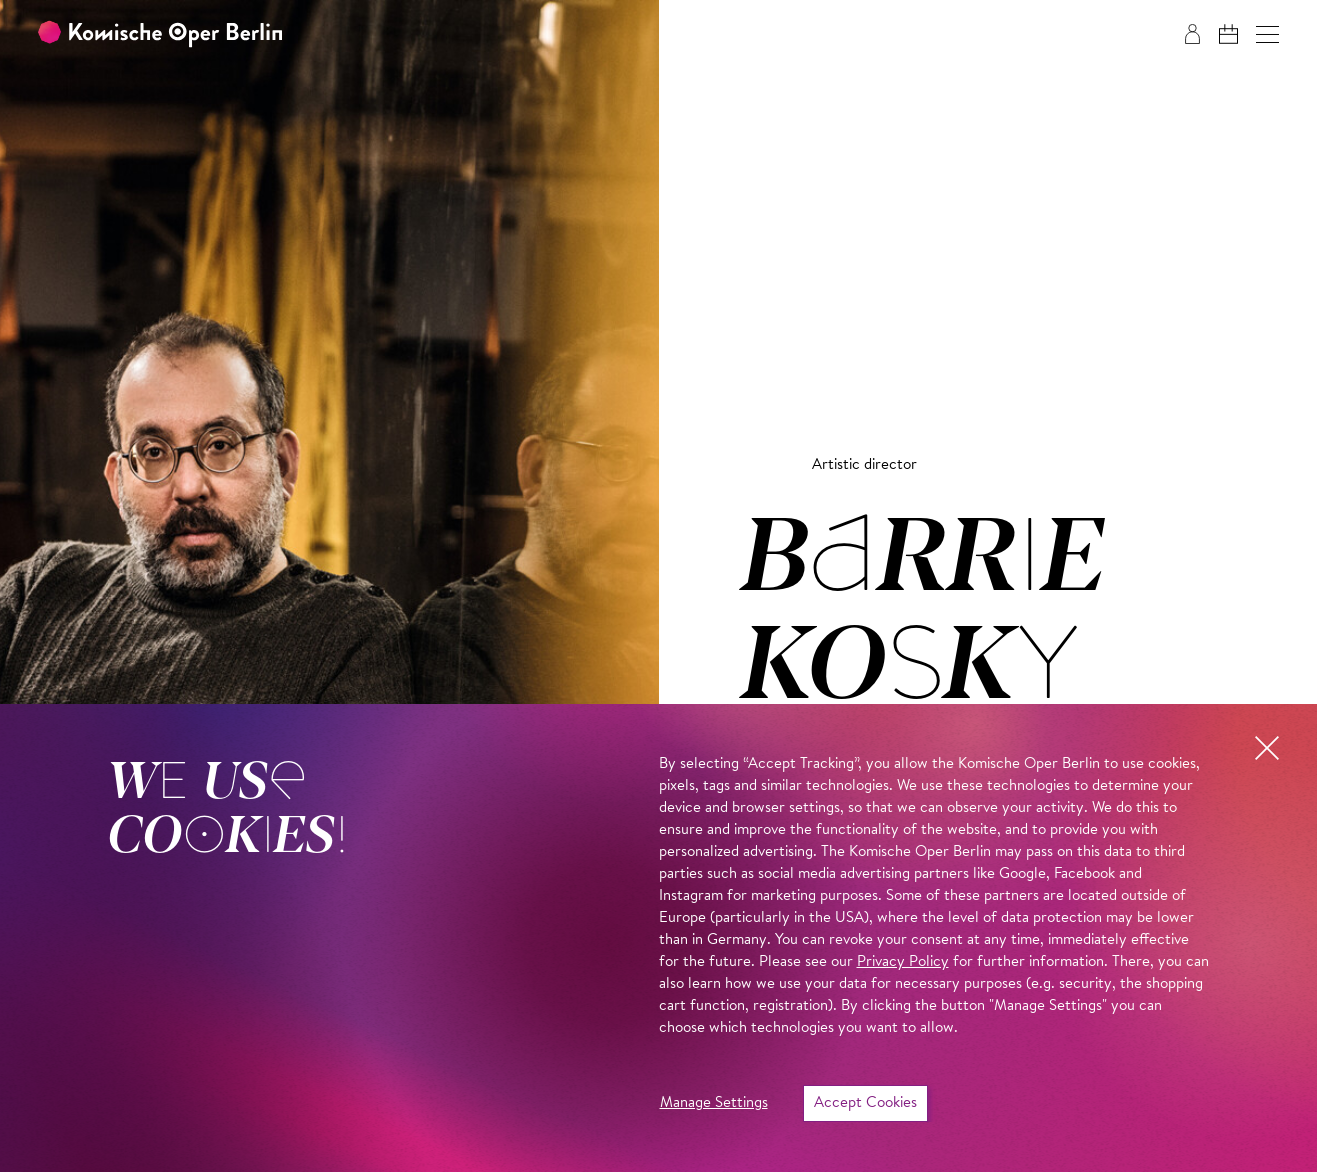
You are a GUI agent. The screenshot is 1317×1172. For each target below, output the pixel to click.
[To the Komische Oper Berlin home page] (160, 34)
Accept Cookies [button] (865, 1103)
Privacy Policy (903, 962)
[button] (1267, 34)
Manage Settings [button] (714, 1103)
